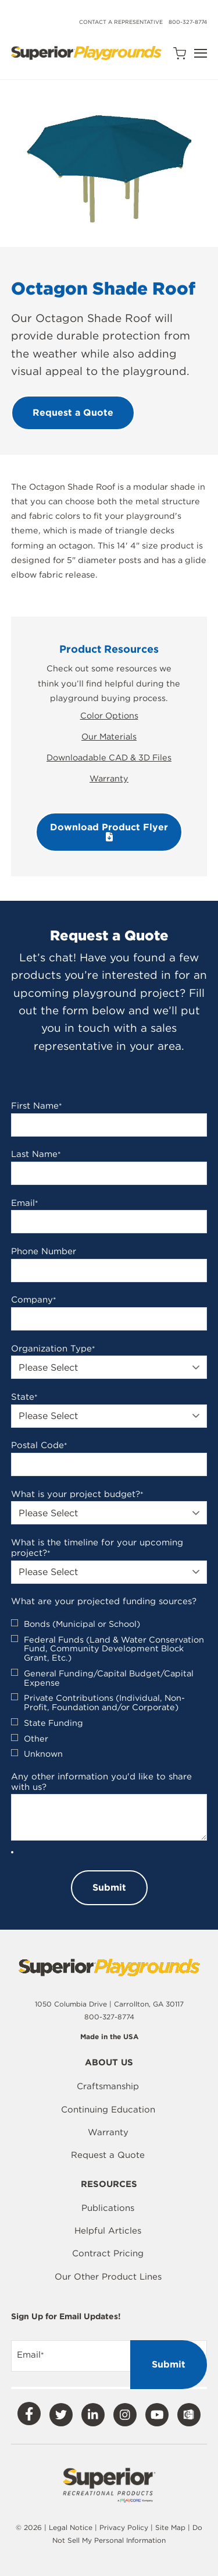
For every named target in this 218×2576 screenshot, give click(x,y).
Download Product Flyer (109, 831)
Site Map (171, 2527)
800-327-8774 (188, 22)
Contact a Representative (121, 22)
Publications (107, 2208)
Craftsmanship (108, 2086)
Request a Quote (108, 2155)
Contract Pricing (108, 2253)
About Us (109, 2063)
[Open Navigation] (200, 53)
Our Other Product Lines (108, 2276)
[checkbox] (109, 1688)
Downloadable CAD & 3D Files (109, 757)
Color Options (109, 715)
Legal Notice (70, 2527)
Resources (109, 2184)
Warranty (109, 778)
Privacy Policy (123, 2527)
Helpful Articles (107, 2230)
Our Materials (109, 736)
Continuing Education (108, 2109)
